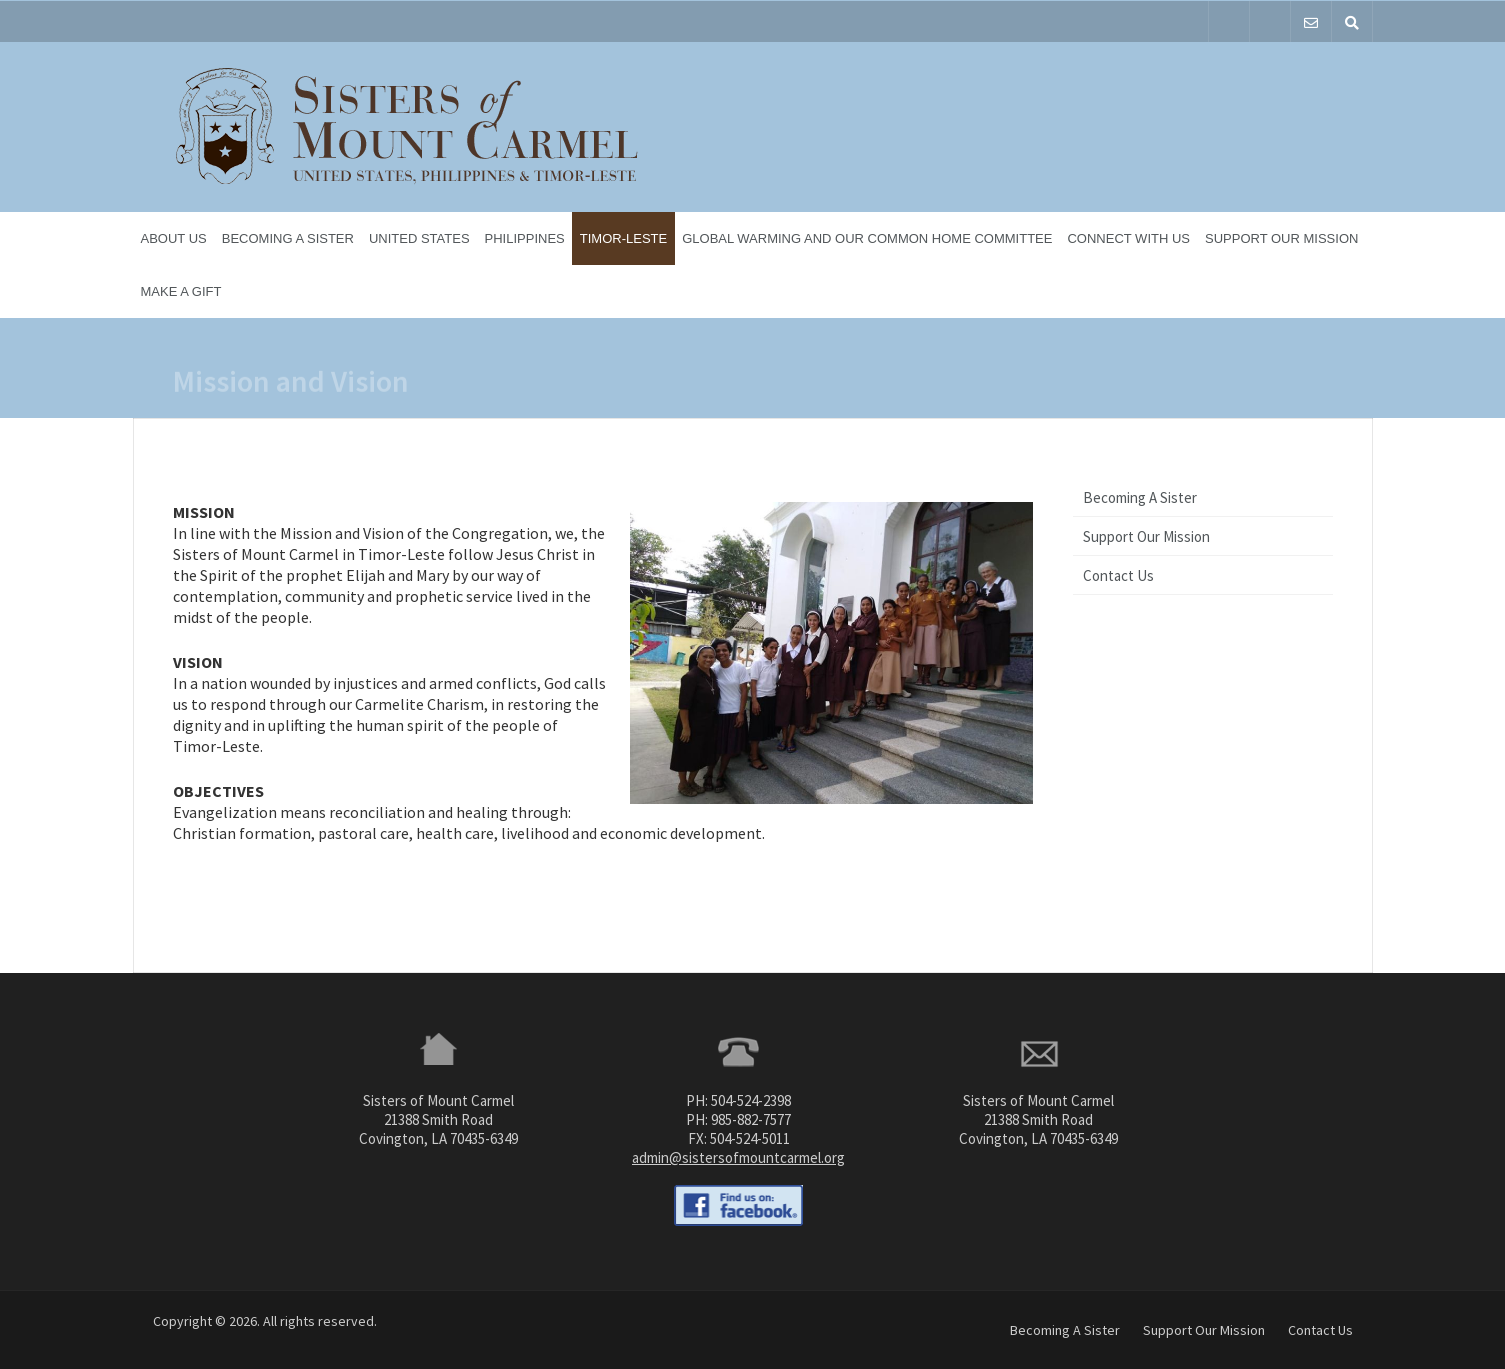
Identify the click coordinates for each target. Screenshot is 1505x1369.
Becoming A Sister (288, 238)
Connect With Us (1128, 238)
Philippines (525, 238)
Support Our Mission (1281, 238)
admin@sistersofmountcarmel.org (738, 1157)
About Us (174, 238)
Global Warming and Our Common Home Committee (867, 238)
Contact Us (1118, 575)
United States (419, 238)
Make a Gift (181, 291)
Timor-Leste (623, 238)
